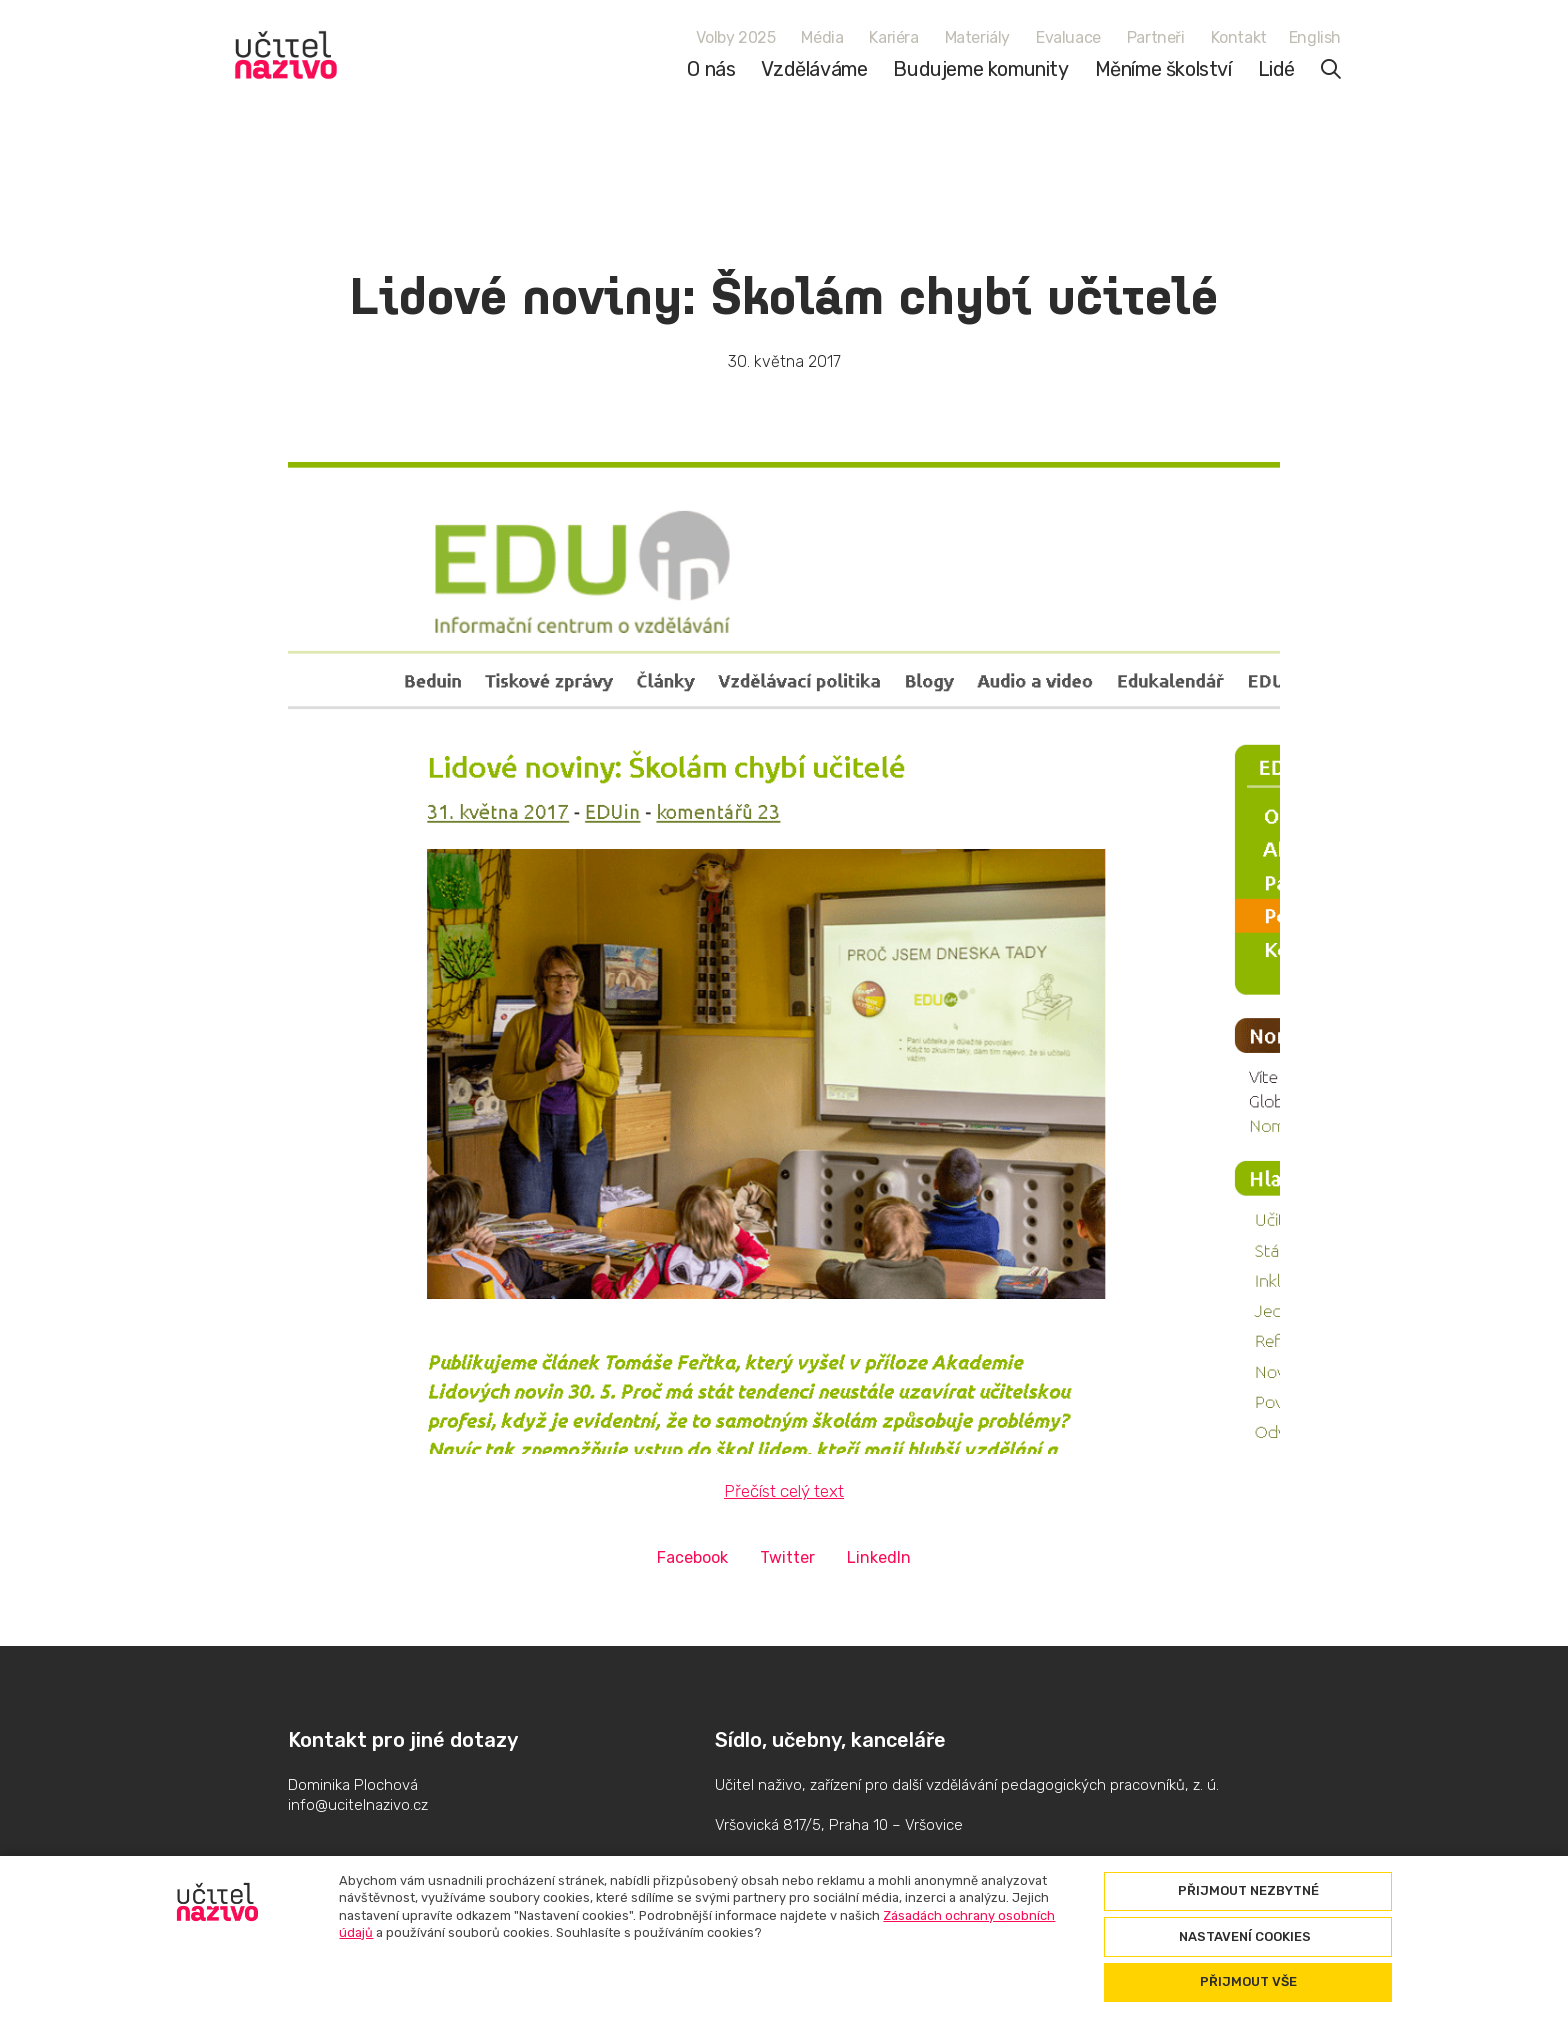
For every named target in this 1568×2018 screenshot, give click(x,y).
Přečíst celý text (784, 1491)
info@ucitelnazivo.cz (358, 1805)
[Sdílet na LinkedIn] (879, 1557)
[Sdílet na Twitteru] (787, 1557)
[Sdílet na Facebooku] (692, 1557)
